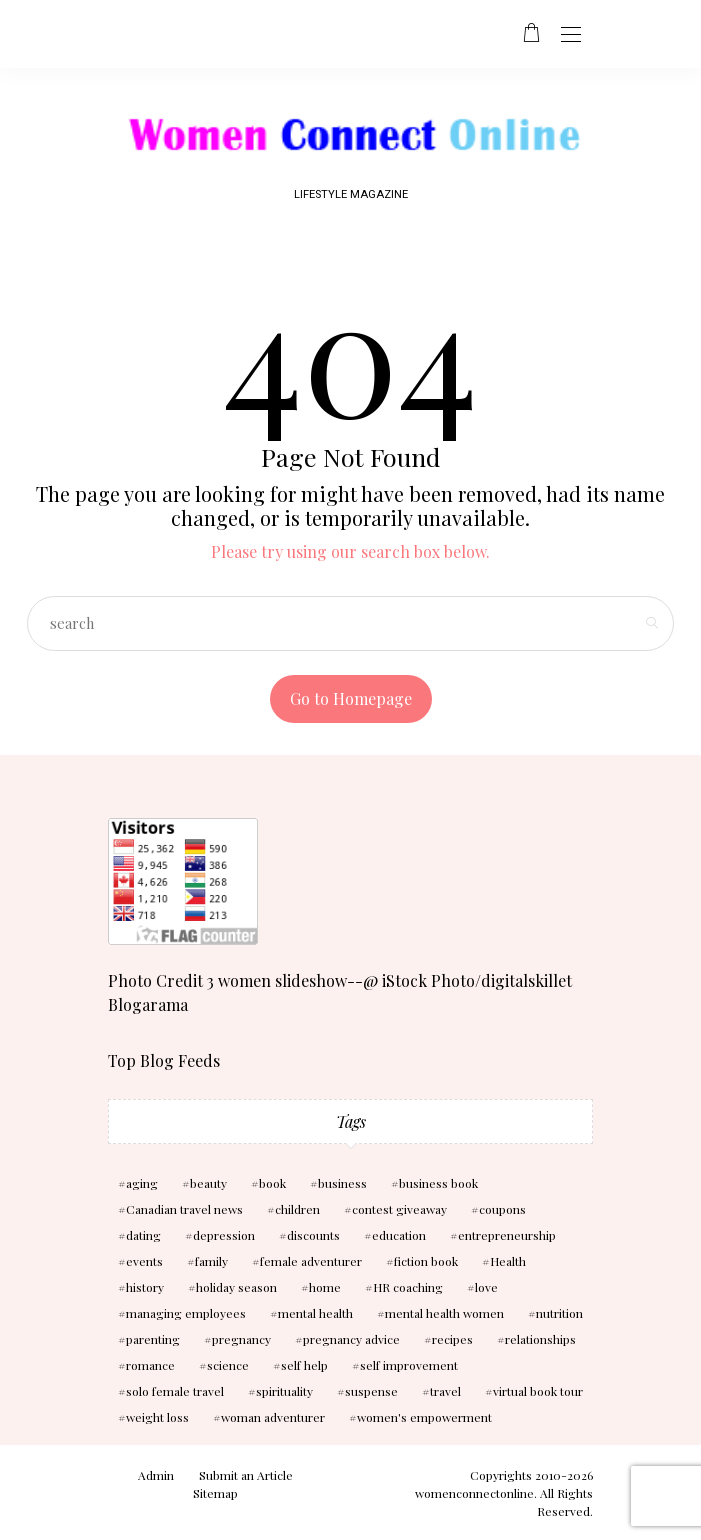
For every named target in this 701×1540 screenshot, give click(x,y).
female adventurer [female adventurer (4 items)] (311, 1261)
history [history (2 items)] (145, 1287)
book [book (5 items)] (272, 1183)
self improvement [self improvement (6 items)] (409, 1365)
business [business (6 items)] (342, 1183)
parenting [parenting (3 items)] (153, 1339)
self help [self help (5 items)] (304, 1365)
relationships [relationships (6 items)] (540, 1339)
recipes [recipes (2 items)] (452, 1339)
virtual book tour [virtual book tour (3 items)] (538, 1391)
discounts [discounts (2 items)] (313, 1235)
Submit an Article (246, 1475)
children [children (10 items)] (297, 1209)
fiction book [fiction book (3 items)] (426, 1261)
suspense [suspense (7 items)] (371, 1391)
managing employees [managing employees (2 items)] (186, 1313)
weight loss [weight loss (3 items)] (157, 1417)
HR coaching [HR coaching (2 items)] (408, 1287)
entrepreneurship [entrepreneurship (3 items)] (507, 1235)
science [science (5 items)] (228, 1365)
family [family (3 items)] (211, 1261)
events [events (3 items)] (144, 1261)
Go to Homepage (351, 698)
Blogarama (148, 1004)
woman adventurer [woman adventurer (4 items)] (273, 1417)
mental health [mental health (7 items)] (315, 1313)
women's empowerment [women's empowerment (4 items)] (424, 1417)
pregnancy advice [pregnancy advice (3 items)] (351, 1339)
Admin (156, 1475)
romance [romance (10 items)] (150, 1365)
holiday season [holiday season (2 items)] (236, 1287)
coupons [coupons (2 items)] (502, 1209)
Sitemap (215, 1493)
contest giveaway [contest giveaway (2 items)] (399, 1209)
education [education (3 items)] (399, 1235)
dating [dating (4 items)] (143, 1235)
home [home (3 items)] (325, 1287)
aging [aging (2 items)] (142, 1183)
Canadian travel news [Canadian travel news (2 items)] (184, 1209)
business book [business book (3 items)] (438, 1183)
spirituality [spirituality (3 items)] (284, 1391)
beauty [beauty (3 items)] (208, 1183)
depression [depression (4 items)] (224, 1235)
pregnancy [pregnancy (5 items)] (241, 1339)
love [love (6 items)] (486, 1287)
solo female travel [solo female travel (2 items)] (175, 1391)
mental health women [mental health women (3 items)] (444, 1313)
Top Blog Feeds (164, 1060)
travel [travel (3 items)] (445, 1391)
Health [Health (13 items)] (508, 1261)
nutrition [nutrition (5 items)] (559, 1313)
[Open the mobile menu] (571, 35)
